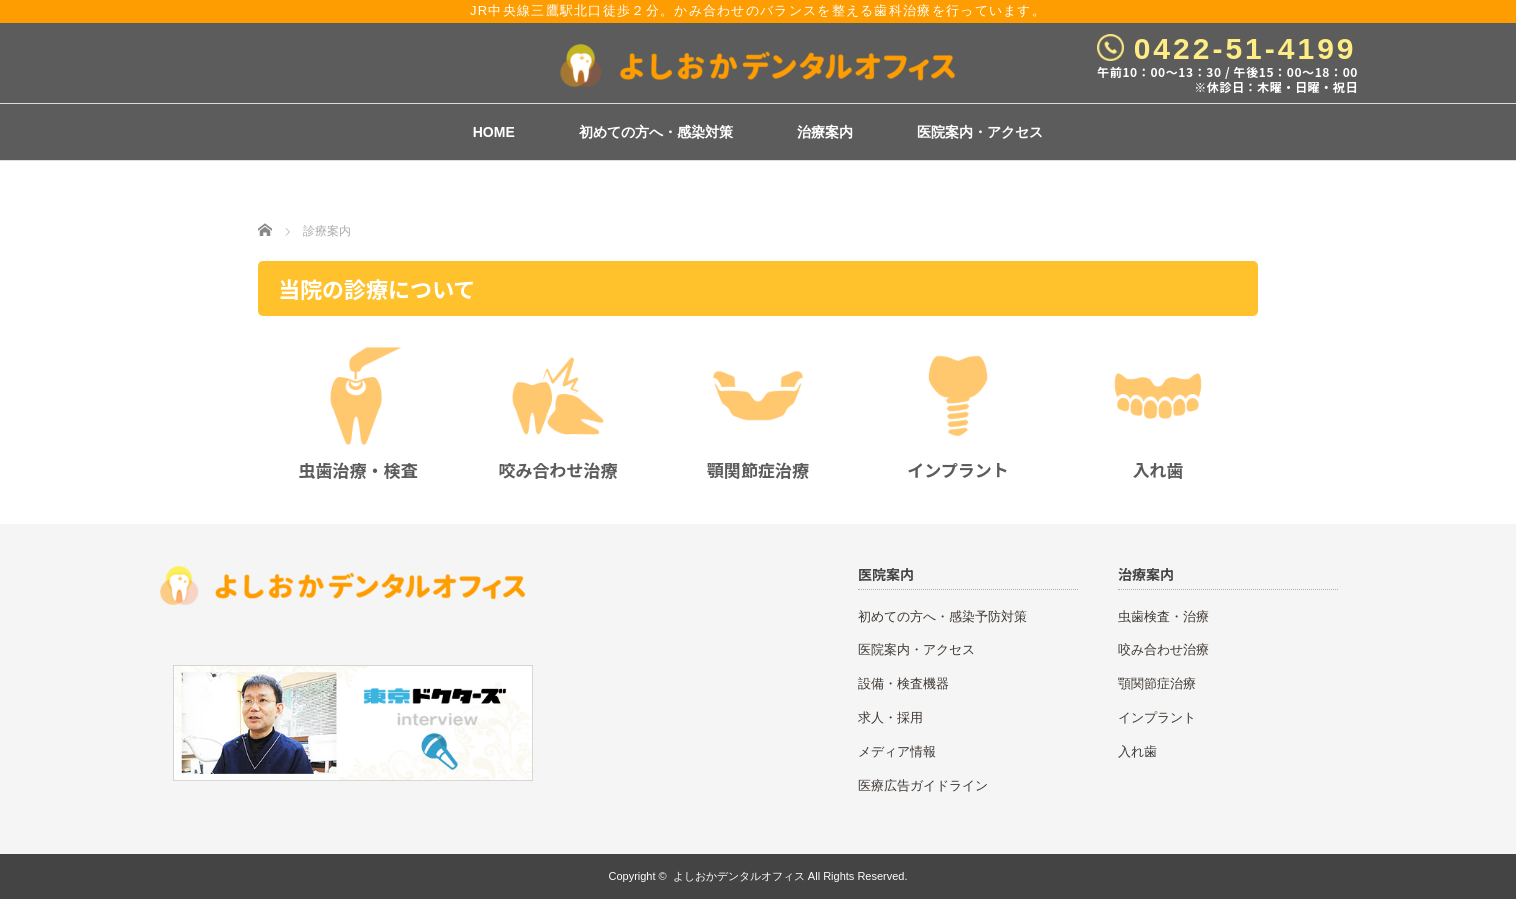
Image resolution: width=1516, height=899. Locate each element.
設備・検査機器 (903, 683)
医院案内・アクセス (980, 132)
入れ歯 (1137, 751)
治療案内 (825, 132)
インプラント (1157, 717)
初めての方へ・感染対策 (656, 132)
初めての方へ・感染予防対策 (942, 616)
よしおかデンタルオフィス (739, 876)
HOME (494, 132)
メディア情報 (897, 751)
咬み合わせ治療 (1163, 649)
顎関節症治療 (1157, 683)
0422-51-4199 (1245, 49)
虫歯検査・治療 (1163, 616)
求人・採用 (890, 717)
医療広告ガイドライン (923, 785)
